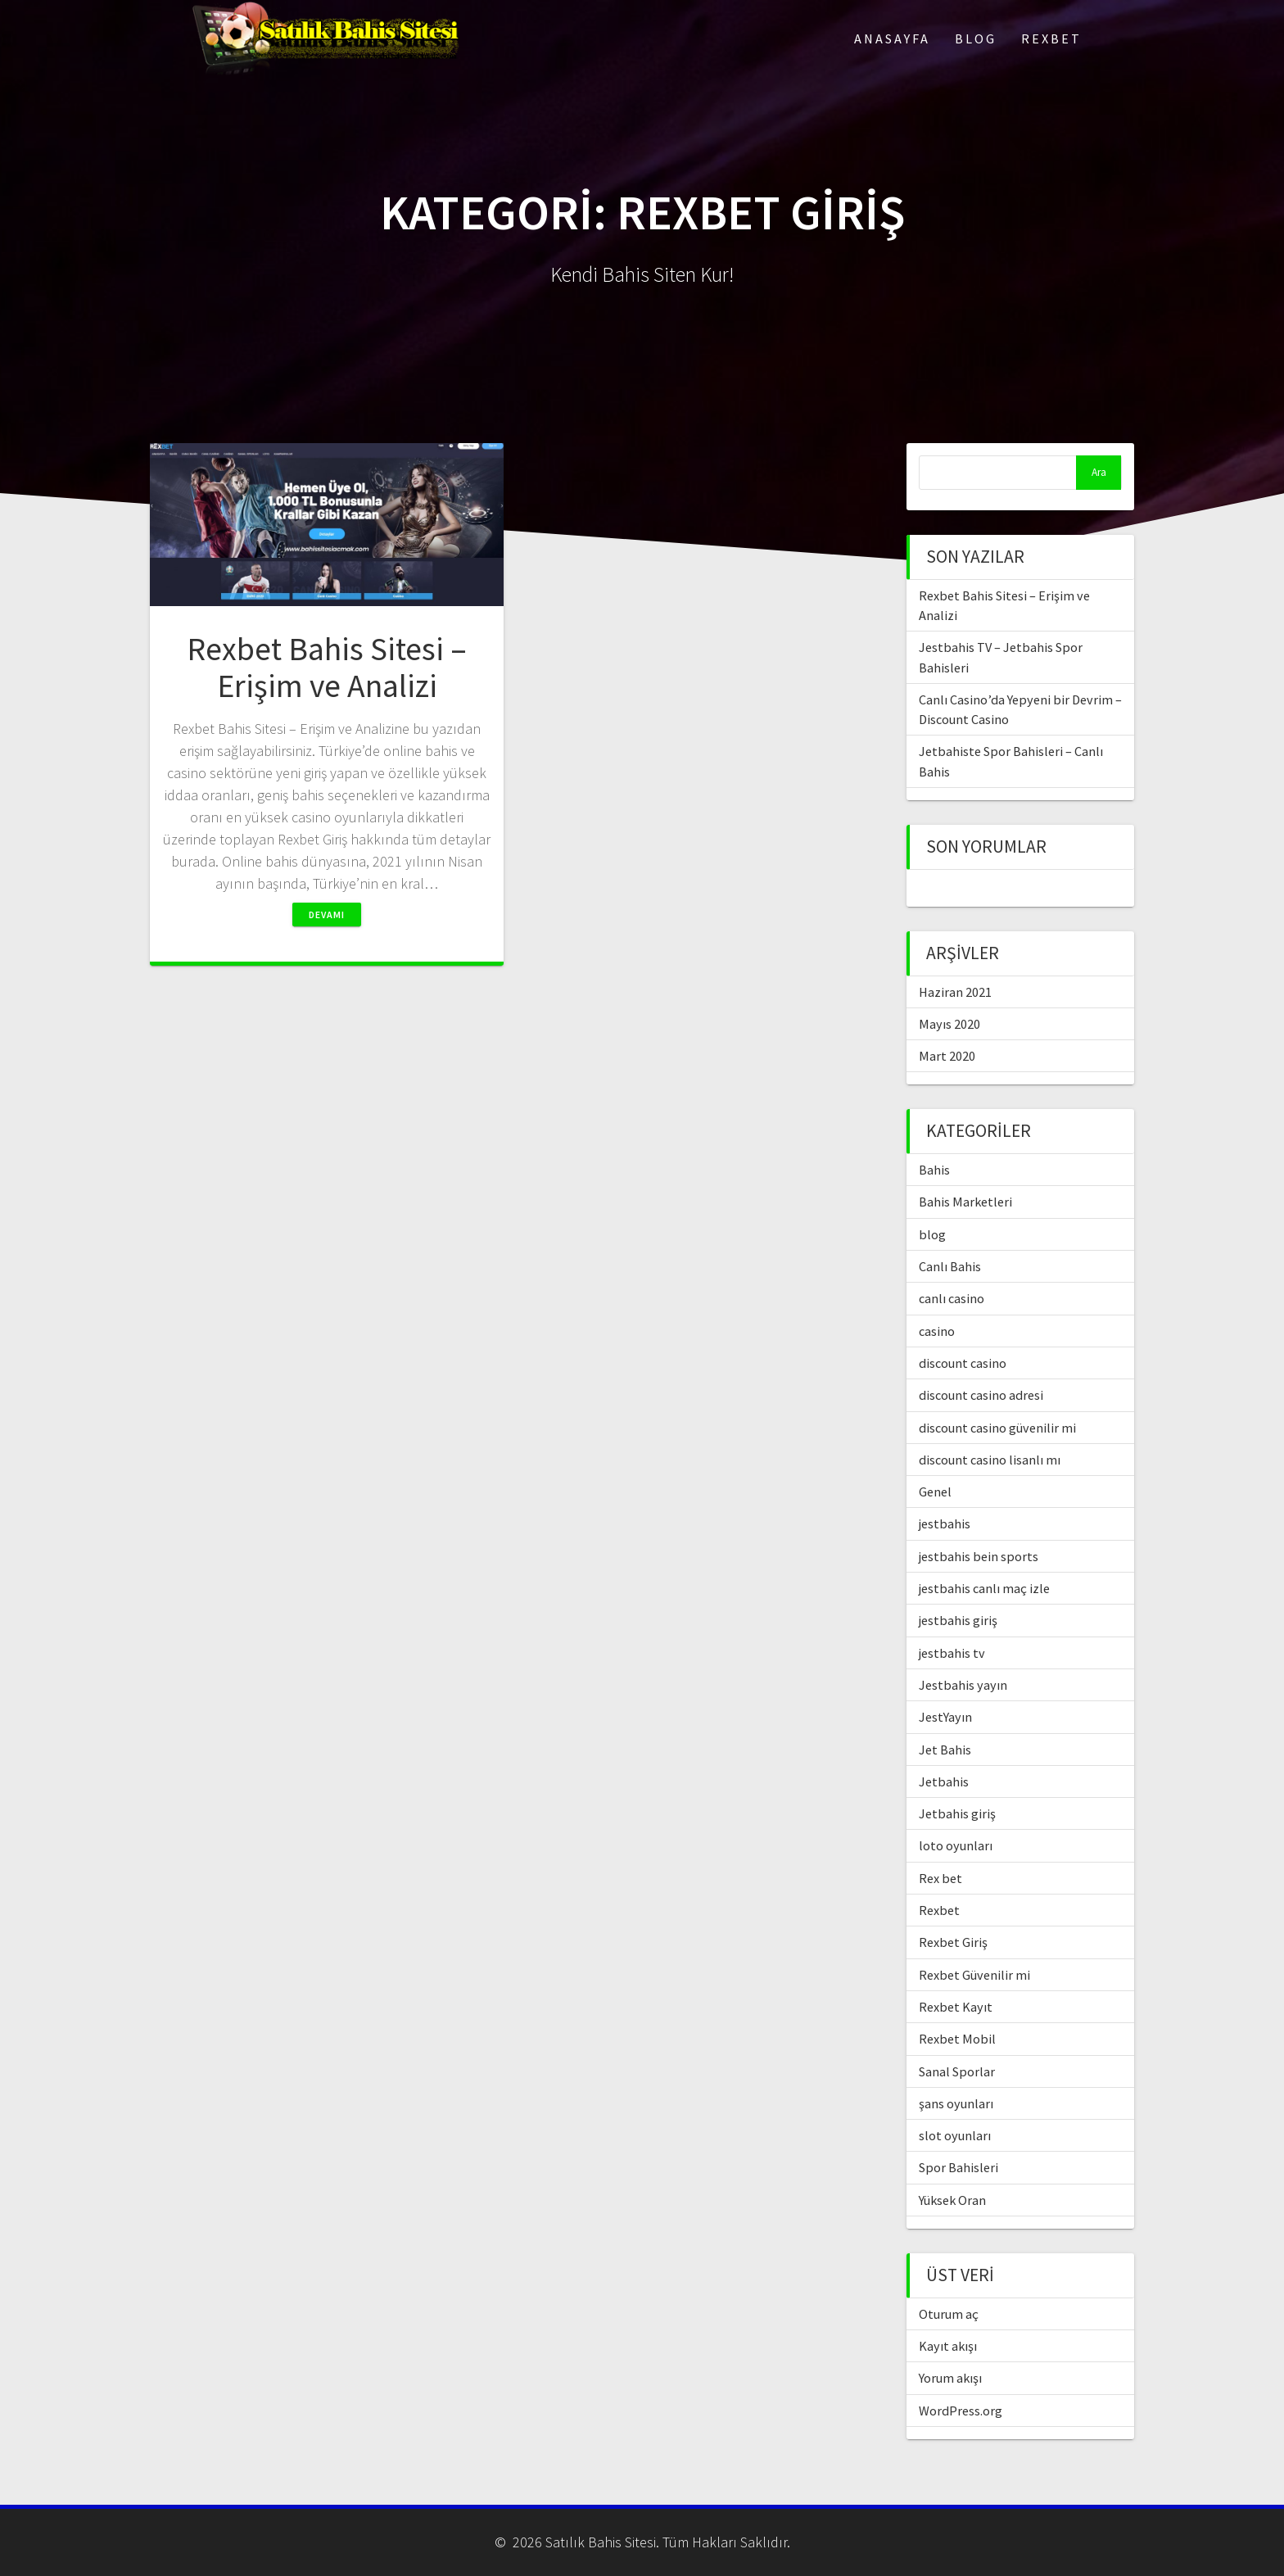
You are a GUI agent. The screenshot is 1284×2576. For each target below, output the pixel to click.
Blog (976, 38)
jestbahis (944, 1523)
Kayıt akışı (948, 2346)
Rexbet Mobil (957, 2038)
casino (937, 1331)
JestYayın (945, 1717)
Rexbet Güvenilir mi (974, 1975)
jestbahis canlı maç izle (984, 1588)
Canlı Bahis (950, 1266)
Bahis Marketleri (965, 1201)
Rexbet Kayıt (955, 2007)
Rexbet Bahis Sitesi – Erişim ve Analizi (327, 667)
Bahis (934, 1169)
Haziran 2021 (955, 992)
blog (932, 1234)
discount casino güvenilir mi (997, 1427)
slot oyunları (955, 2135)
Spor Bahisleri (958, 2167)
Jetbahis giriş (957, 1813)
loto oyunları (955, 1845)
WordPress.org (960, 2410)
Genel (935, 1491)
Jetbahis (944, 1781)
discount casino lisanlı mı (989, 1459)
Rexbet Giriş (953, 1942)
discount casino (962, 1363)
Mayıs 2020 (949, 1024)
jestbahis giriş (958, 1620)
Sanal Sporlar (957, 2071)
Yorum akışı (950, 2378)
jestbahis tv (952, 1653)
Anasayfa (892, 38)
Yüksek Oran (952, 2200)
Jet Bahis (945, 1749)
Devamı (327, 914)
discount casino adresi (981, 1395)
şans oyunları (956, 2103)
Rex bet (940, 1878)
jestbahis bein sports (978, 1556)
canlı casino (951, 1298)
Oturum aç (949, 2314)
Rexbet (1051, 38)
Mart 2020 (947, 1056)
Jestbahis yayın (963, 1685)
